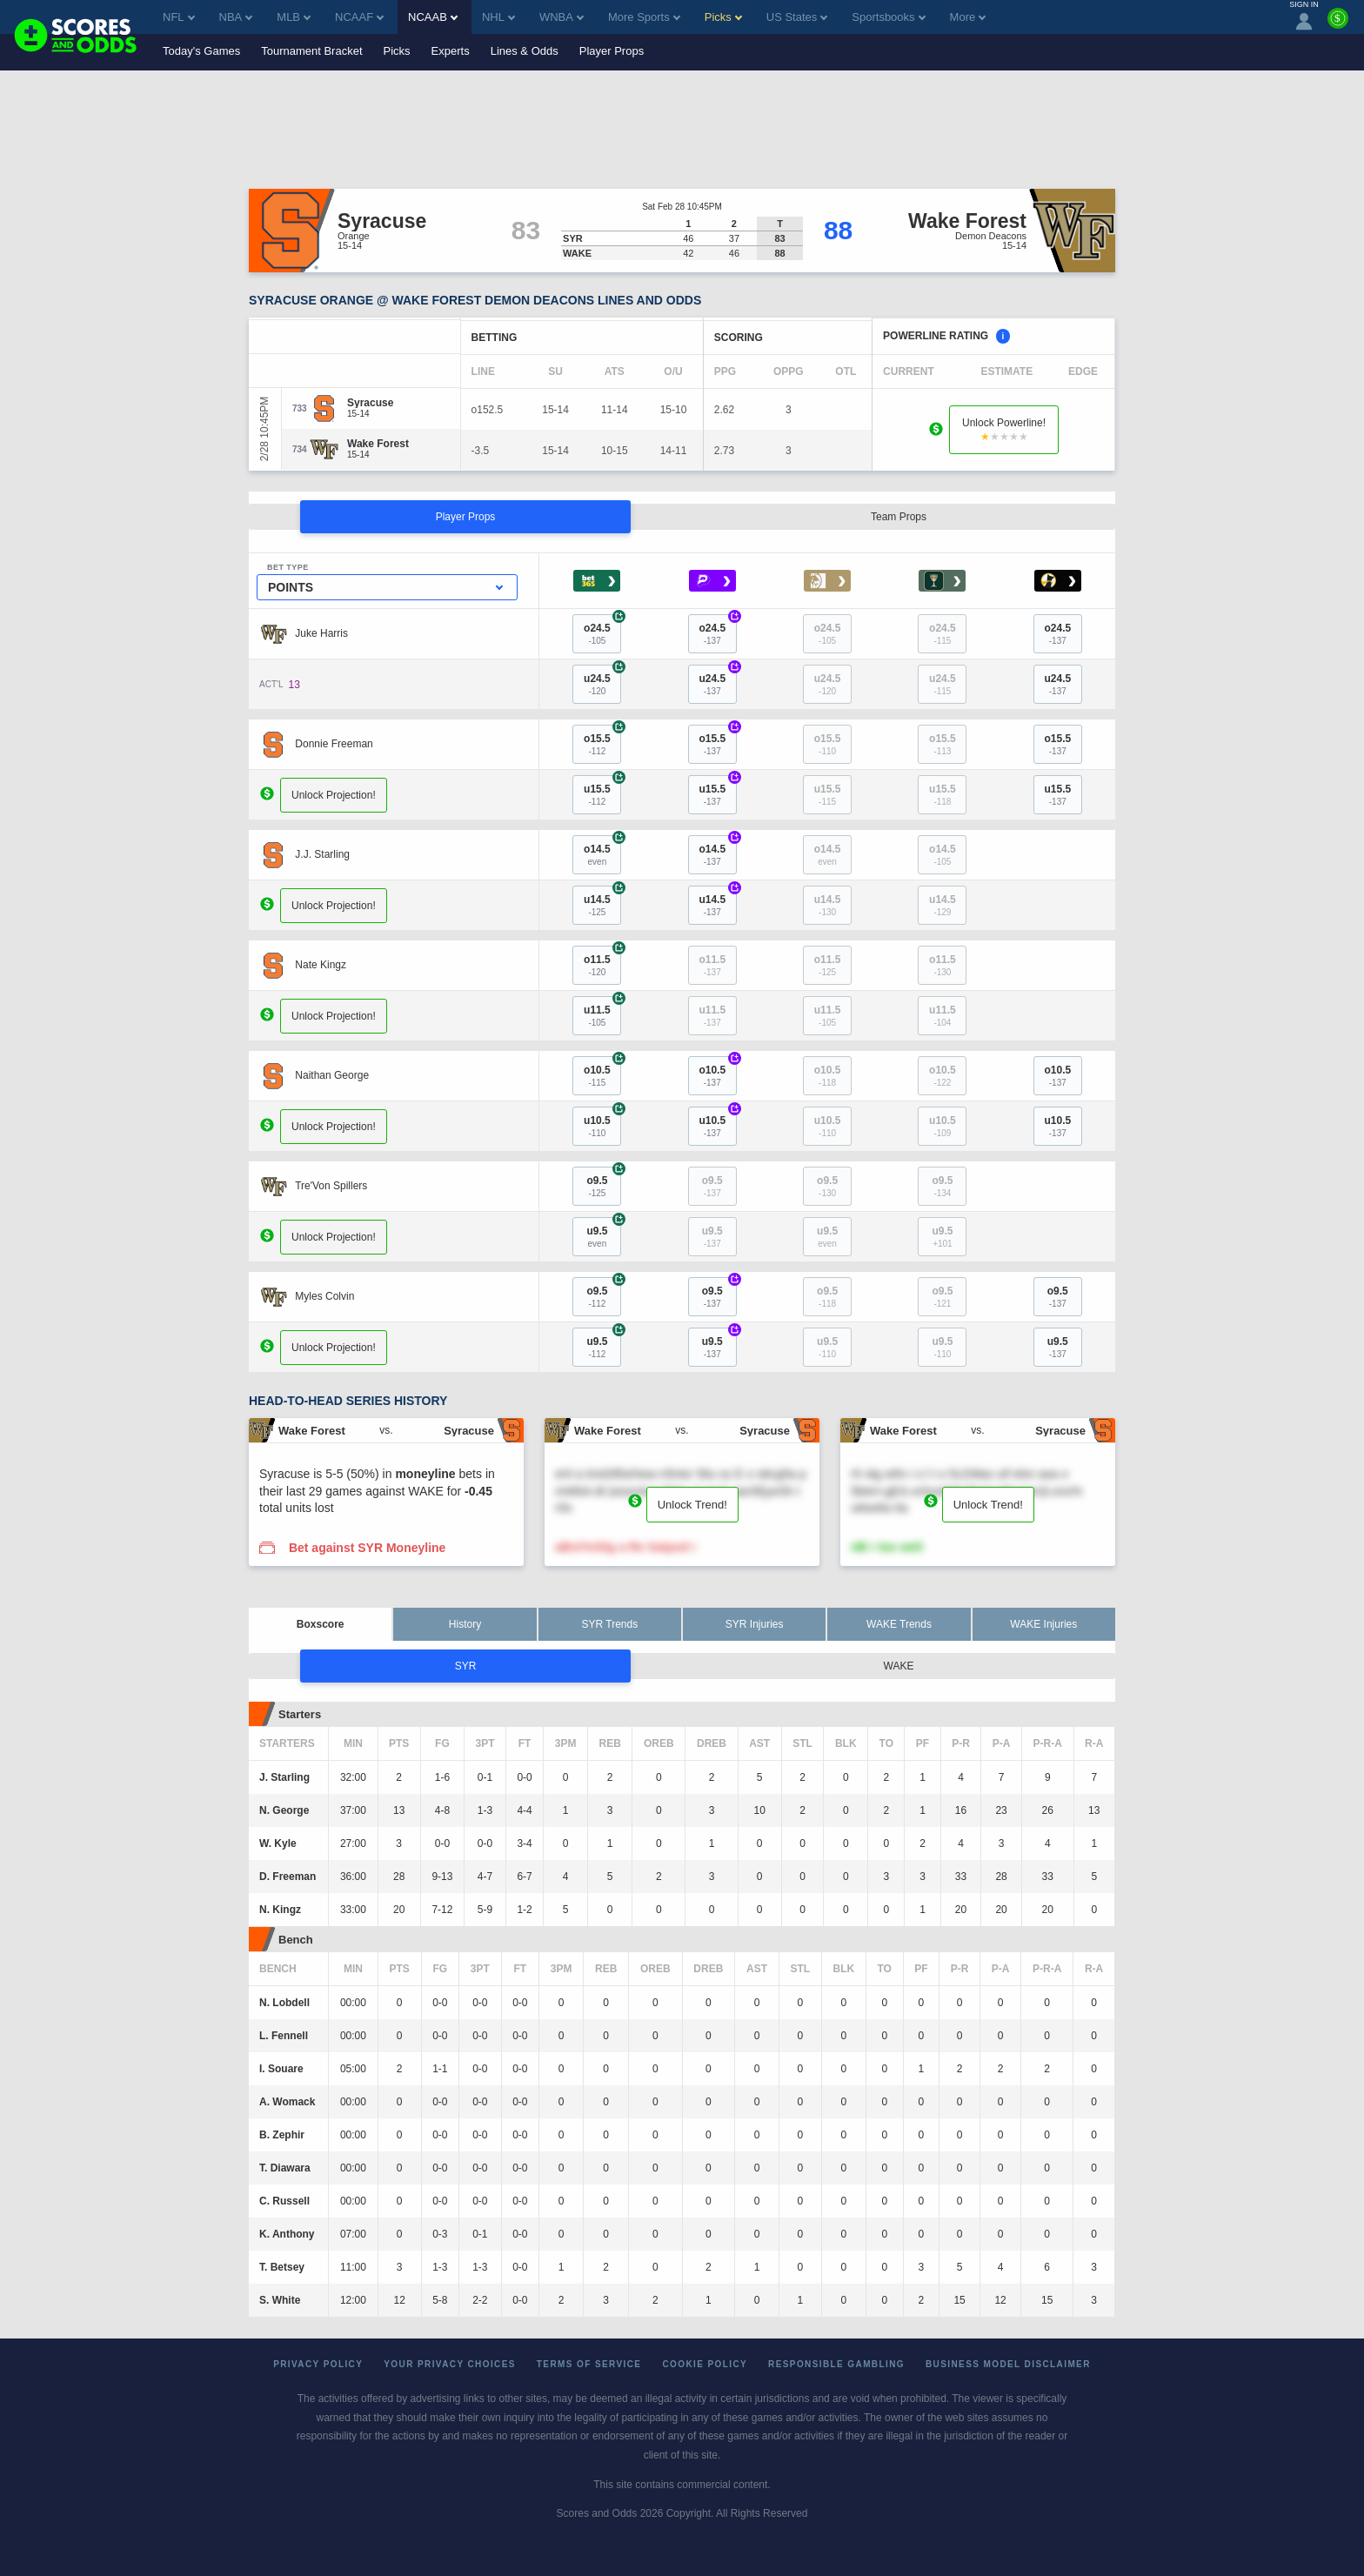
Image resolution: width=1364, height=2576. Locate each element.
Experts (450, 50)
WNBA (561, 16)
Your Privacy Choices (450, 2364)
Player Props (611, 50)
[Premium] (1338, 25)
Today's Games (201, 50)
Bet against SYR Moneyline (367, 1548)
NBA (236, 16)
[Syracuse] (370, 403)
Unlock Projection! (333, 795)
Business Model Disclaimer (1008, 2364)
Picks (397, 50)
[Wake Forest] (378, 443)
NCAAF (359, 16)
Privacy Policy (318, 2364)
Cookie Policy (704, 2364)
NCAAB (433, 16)
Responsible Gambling (836, 2364)
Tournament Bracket (311, 50)
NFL (179, 16)
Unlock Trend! (692, 1504)
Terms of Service (589, 2364)
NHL (498, 16)
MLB (294, 16)
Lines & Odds (524, 50)
